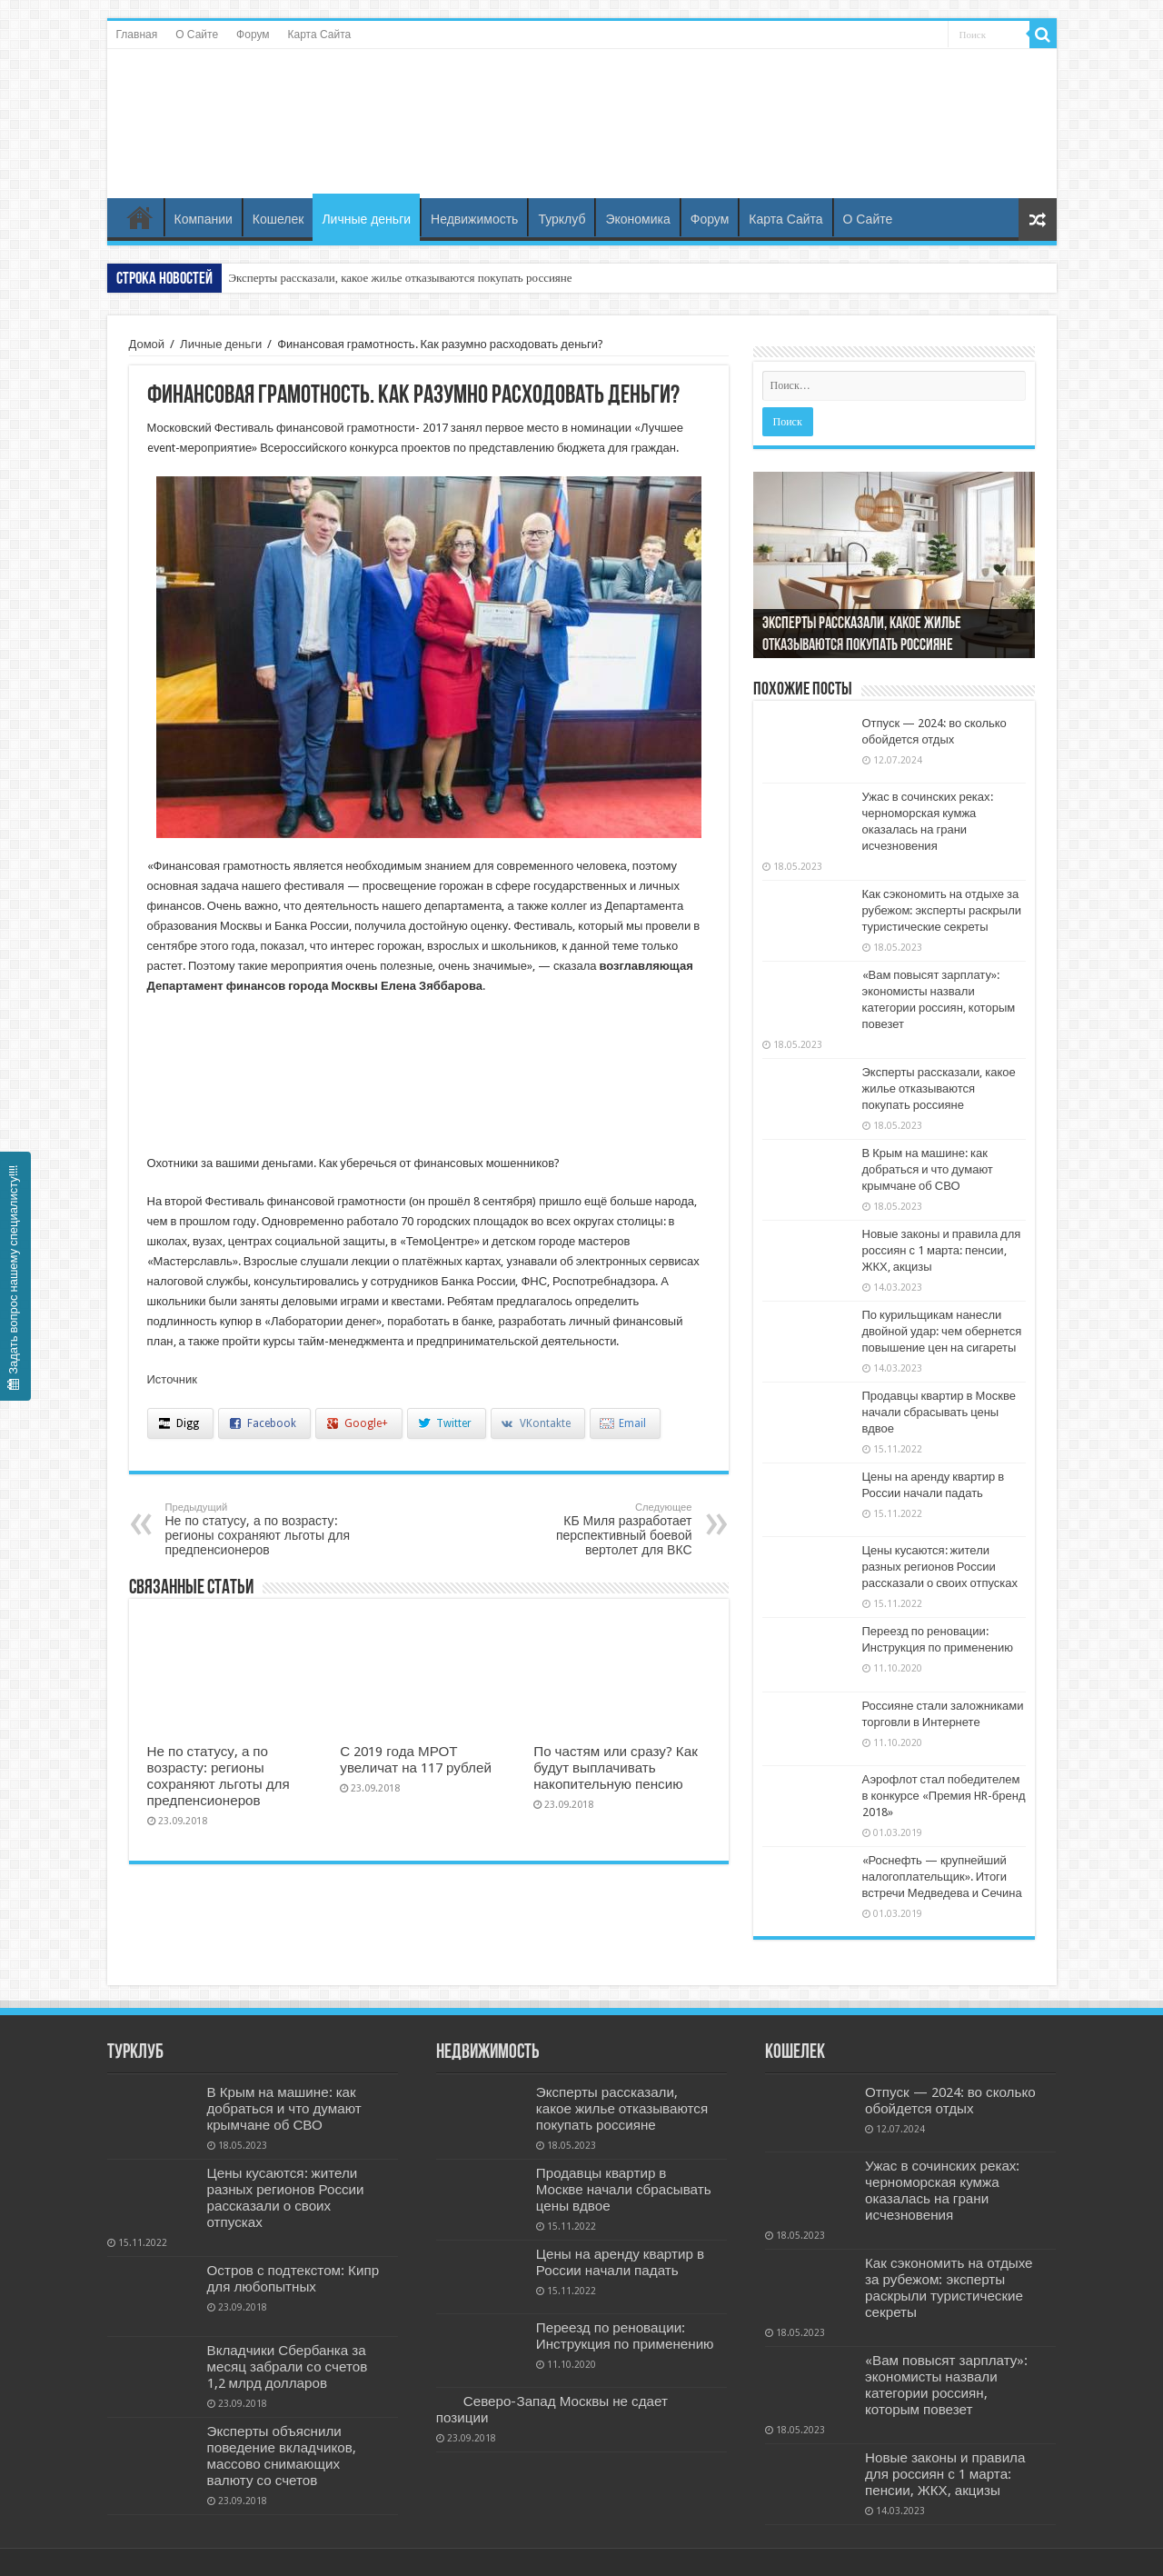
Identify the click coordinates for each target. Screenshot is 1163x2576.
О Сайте (196, 34)
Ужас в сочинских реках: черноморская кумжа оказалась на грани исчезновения (942, 2190)
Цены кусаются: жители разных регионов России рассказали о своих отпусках (940, 1566)
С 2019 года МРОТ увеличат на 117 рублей (416, 1759)
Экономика (637, 219)
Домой (147, 344)
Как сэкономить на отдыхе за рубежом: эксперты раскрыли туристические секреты (942, 910)
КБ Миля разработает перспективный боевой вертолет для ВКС (599, 1529)
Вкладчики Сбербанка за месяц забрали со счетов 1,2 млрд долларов (287, 2366)
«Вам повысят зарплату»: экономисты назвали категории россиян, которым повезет (946, 2385)
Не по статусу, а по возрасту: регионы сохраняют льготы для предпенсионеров (258, 1529)
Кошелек (278, 219)
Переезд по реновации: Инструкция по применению (625, 2336)
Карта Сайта (320, 34)
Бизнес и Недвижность (581, 103)
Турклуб (561, 219)
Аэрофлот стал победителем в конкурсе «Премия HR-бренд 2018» (944, 1795)
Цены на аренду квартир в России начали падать (620, 2262)
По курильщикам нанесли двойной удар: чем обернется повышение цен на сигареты (942, 1331)
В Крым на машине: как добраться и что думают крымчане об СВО (927, 1169)
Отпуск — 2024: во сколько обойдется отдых (950, 2100)
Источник (172, 1379)
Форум (252, 34)
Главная (137, 34)
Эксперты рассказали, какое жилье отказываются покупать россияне (400, 278)
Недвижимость (474, 219)
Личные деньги (366, 219)
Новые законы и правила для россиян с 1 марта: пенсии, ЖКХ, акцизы (941, 1250)
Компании (203, 219)
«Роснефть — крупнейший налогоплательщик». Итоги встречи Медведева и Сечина (942, 1876)
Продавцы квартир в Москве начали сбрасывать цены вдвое (939, 1412)
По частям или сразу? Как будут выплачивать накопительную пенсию (615, 1767)
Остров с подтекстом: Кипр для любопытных (293, 2278)
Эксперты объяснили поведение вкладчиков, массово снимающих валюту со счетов (281, 2456)
